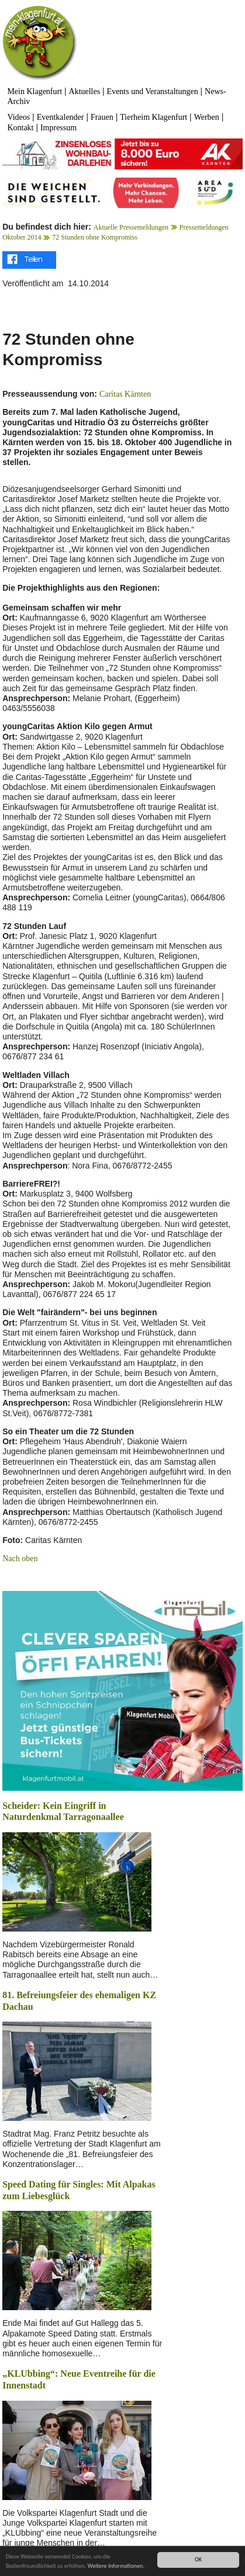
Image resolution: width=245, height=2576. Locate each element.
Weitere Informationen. (116, 2566)
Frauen (102, 117)
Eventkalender (60, 117)
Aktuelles (85, 91)
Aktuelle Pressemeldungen (131, 227)
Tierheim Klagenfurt (153, 117)
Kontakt (20, 127)
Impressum (58, 127)
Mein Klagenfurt (34, 91)
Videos (18, 117)
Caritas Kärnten (125, 394)
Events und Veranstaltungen (152, 91)
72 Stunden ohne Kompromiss (94, 237)
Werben (206, 117)
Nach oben (19, 1558)
